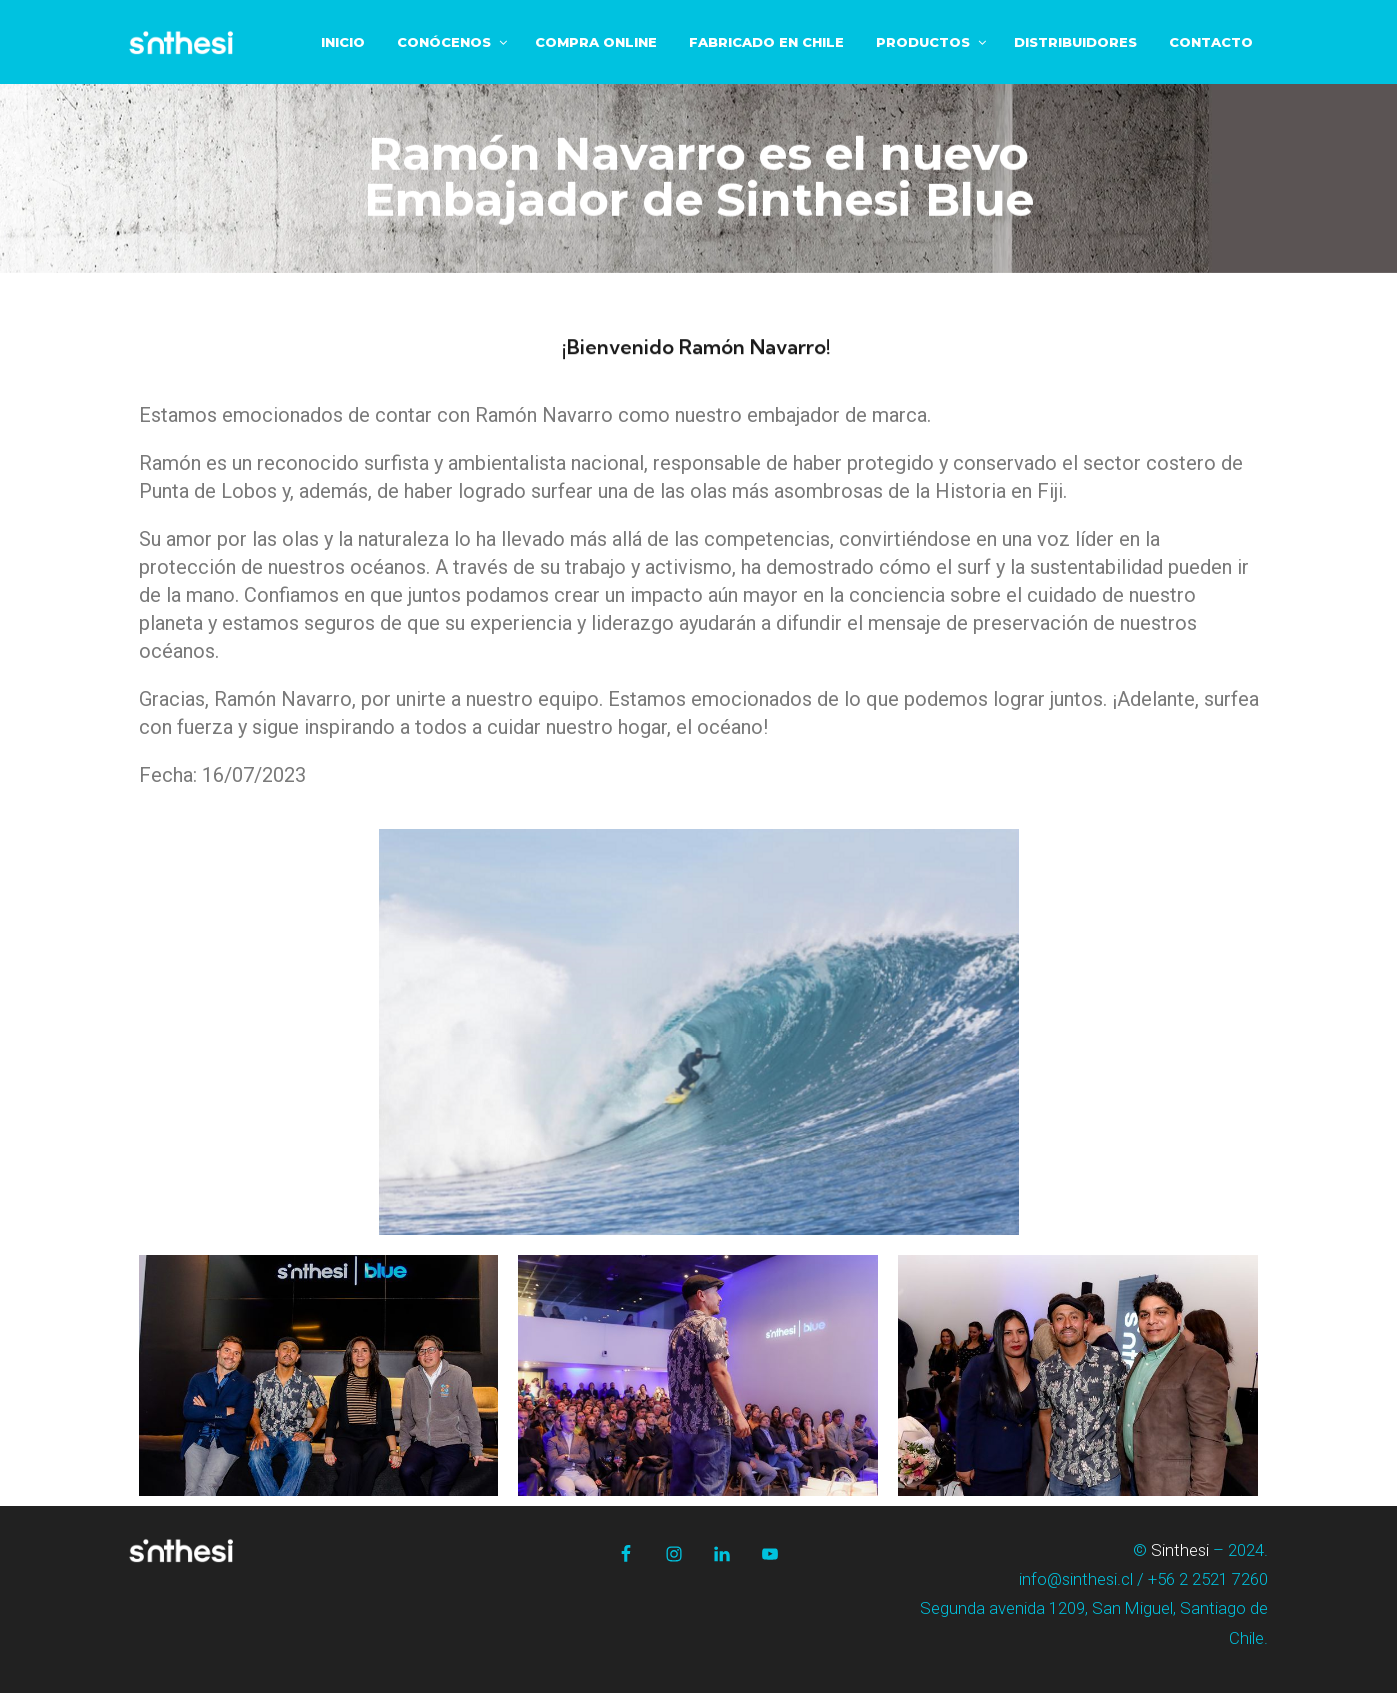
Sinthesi (1180, 1550)
